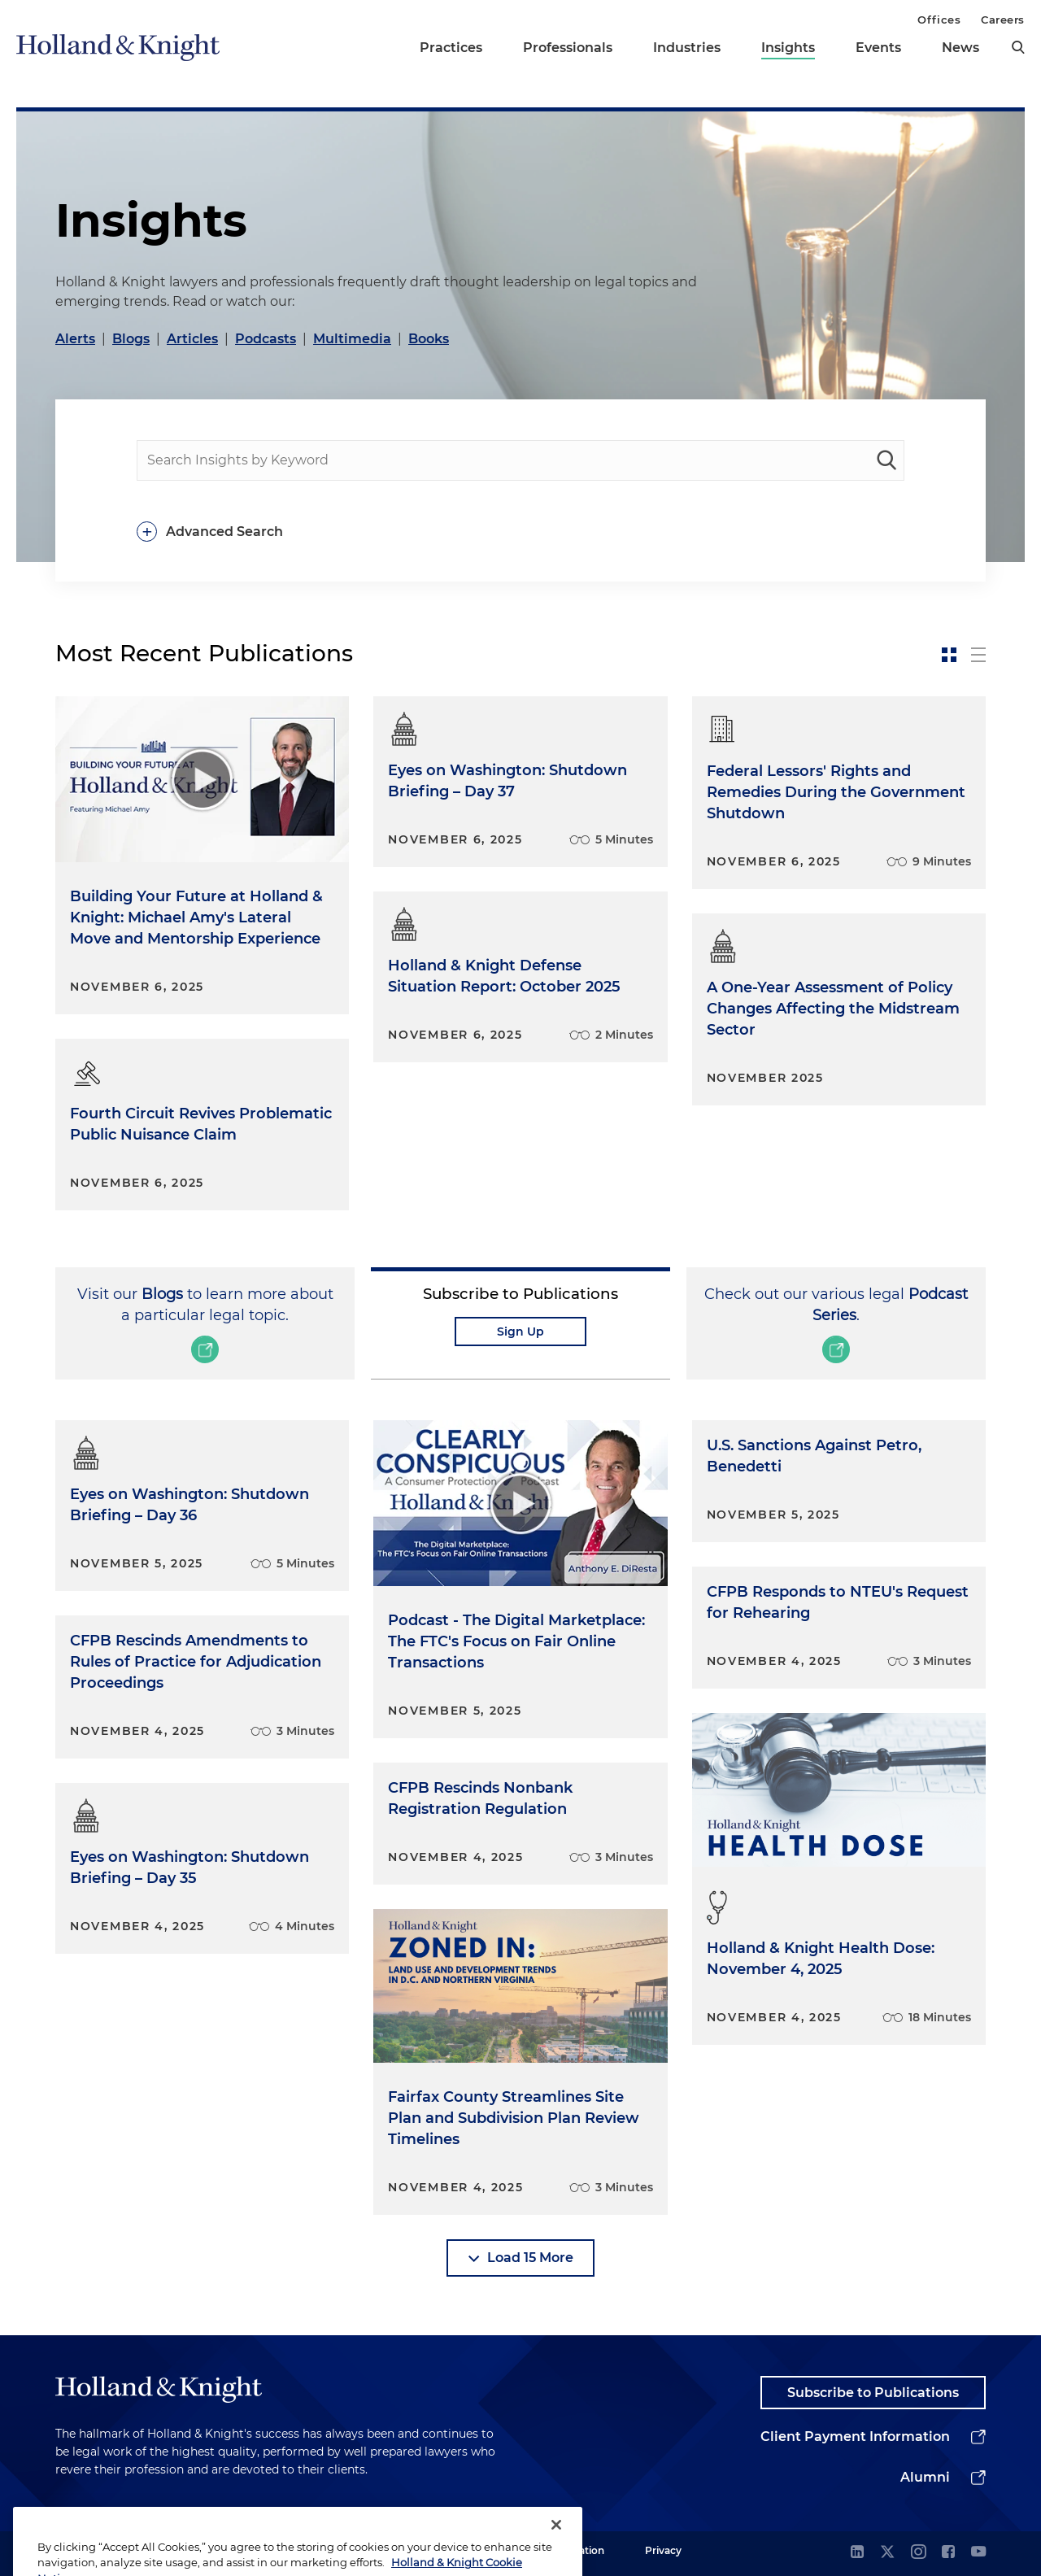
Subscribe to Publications (873, 2392)
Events (878, 47)
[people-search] (520, 460)
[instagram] (918, 2552)
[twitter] (887, 2552)
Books (428, 339)
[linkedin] (857, 2552)
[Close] (556, 2550)
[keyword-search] (886, 460)
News (960, 47)
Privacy (663, 2550)
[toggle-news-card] (949, 654)
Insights (788, 47)
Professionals (567, 47)
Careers (1003, 19)
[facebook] (948, 2552)
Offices (938, 19)
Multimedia (352, 339)
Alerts (75, 339)
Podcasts (265, 339)
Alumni (925, 2477)
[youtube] (978, 2552)
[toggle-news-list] (978, 654)
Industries (687, 47)
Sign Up (520, 1331)
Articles (192, 339)
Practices (451, 47)
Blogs (131, 339)
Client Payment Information (855, 2436)
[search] (1018, 47)
